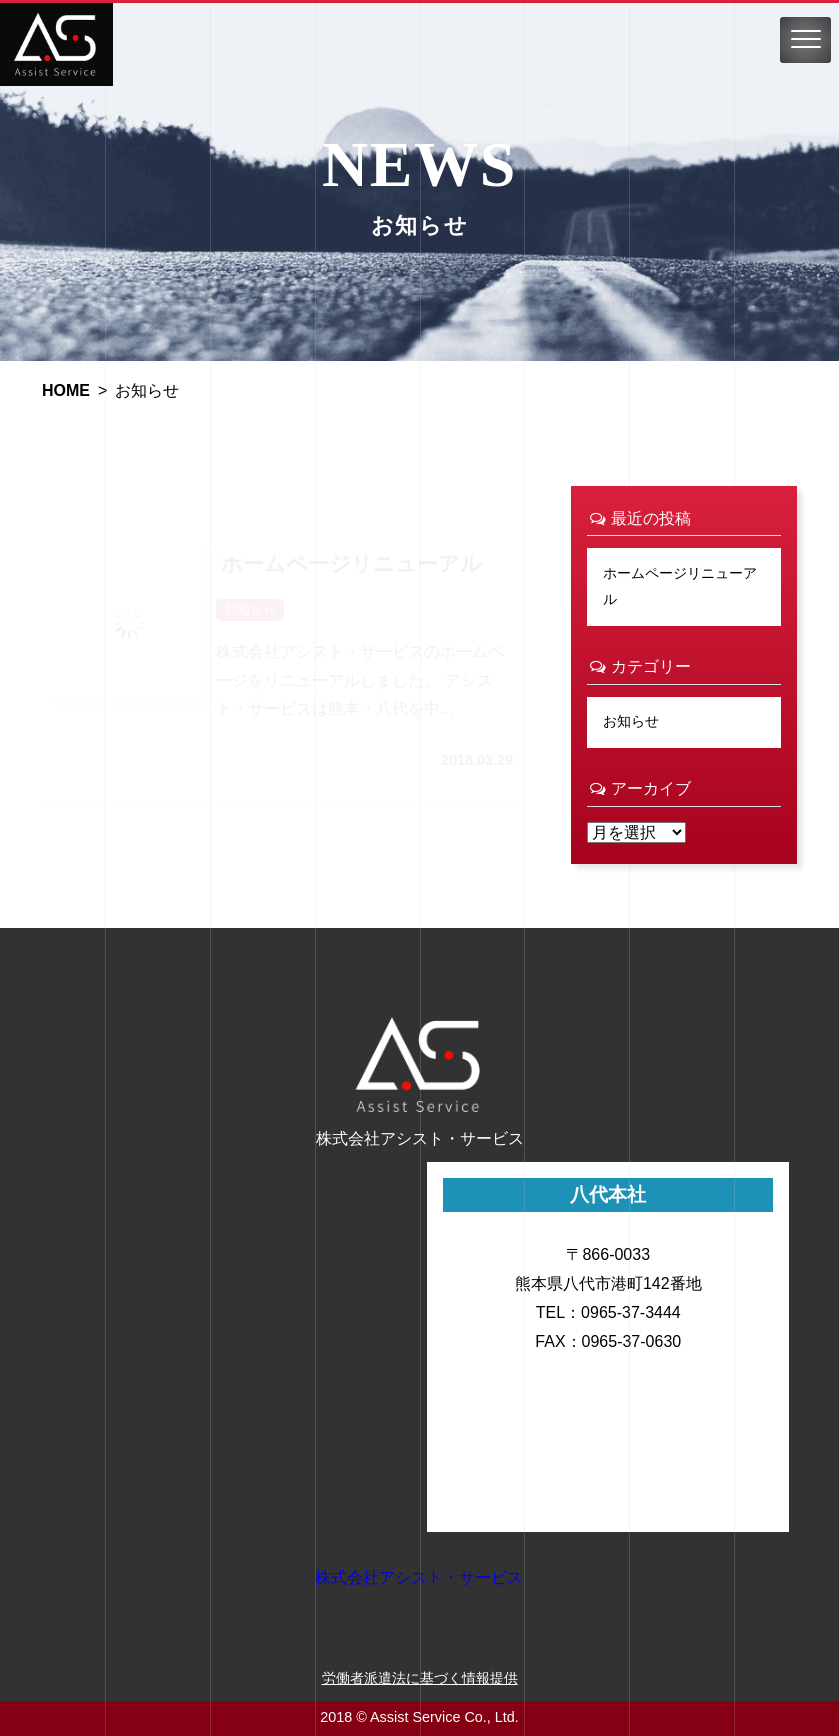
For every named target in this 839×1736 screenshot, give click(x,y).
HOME (66, 390)
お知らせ (631, 721)
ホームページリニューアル (680, 586)
